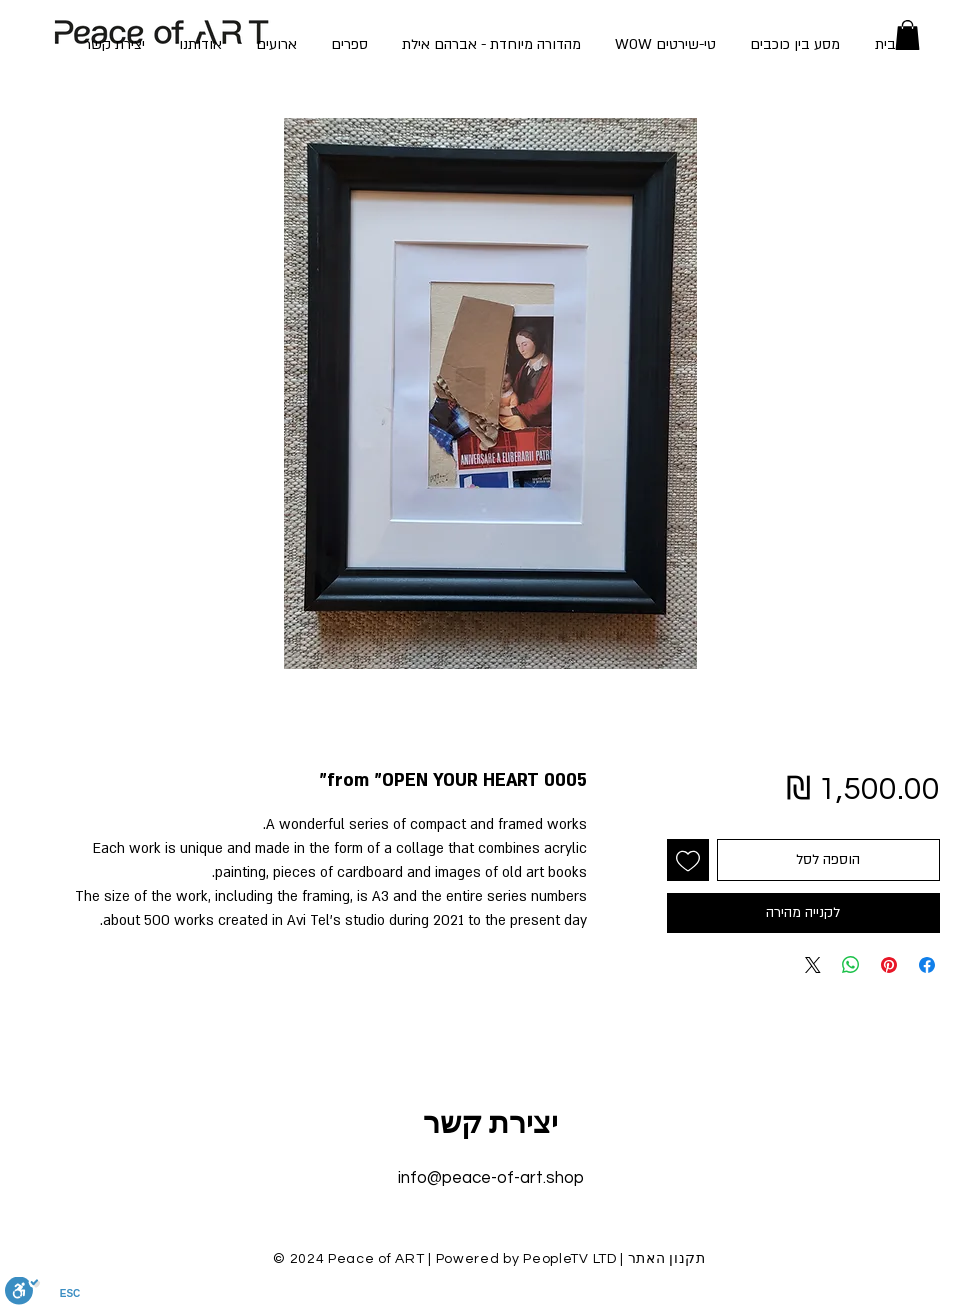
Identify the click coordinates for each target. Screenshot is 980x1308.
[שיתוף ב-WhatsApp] (851, 965)
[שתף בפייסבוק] (927, 965)
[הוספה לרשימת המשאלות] (688, 860)
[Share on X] (813, 965)
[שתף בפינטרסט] (889, 965)
